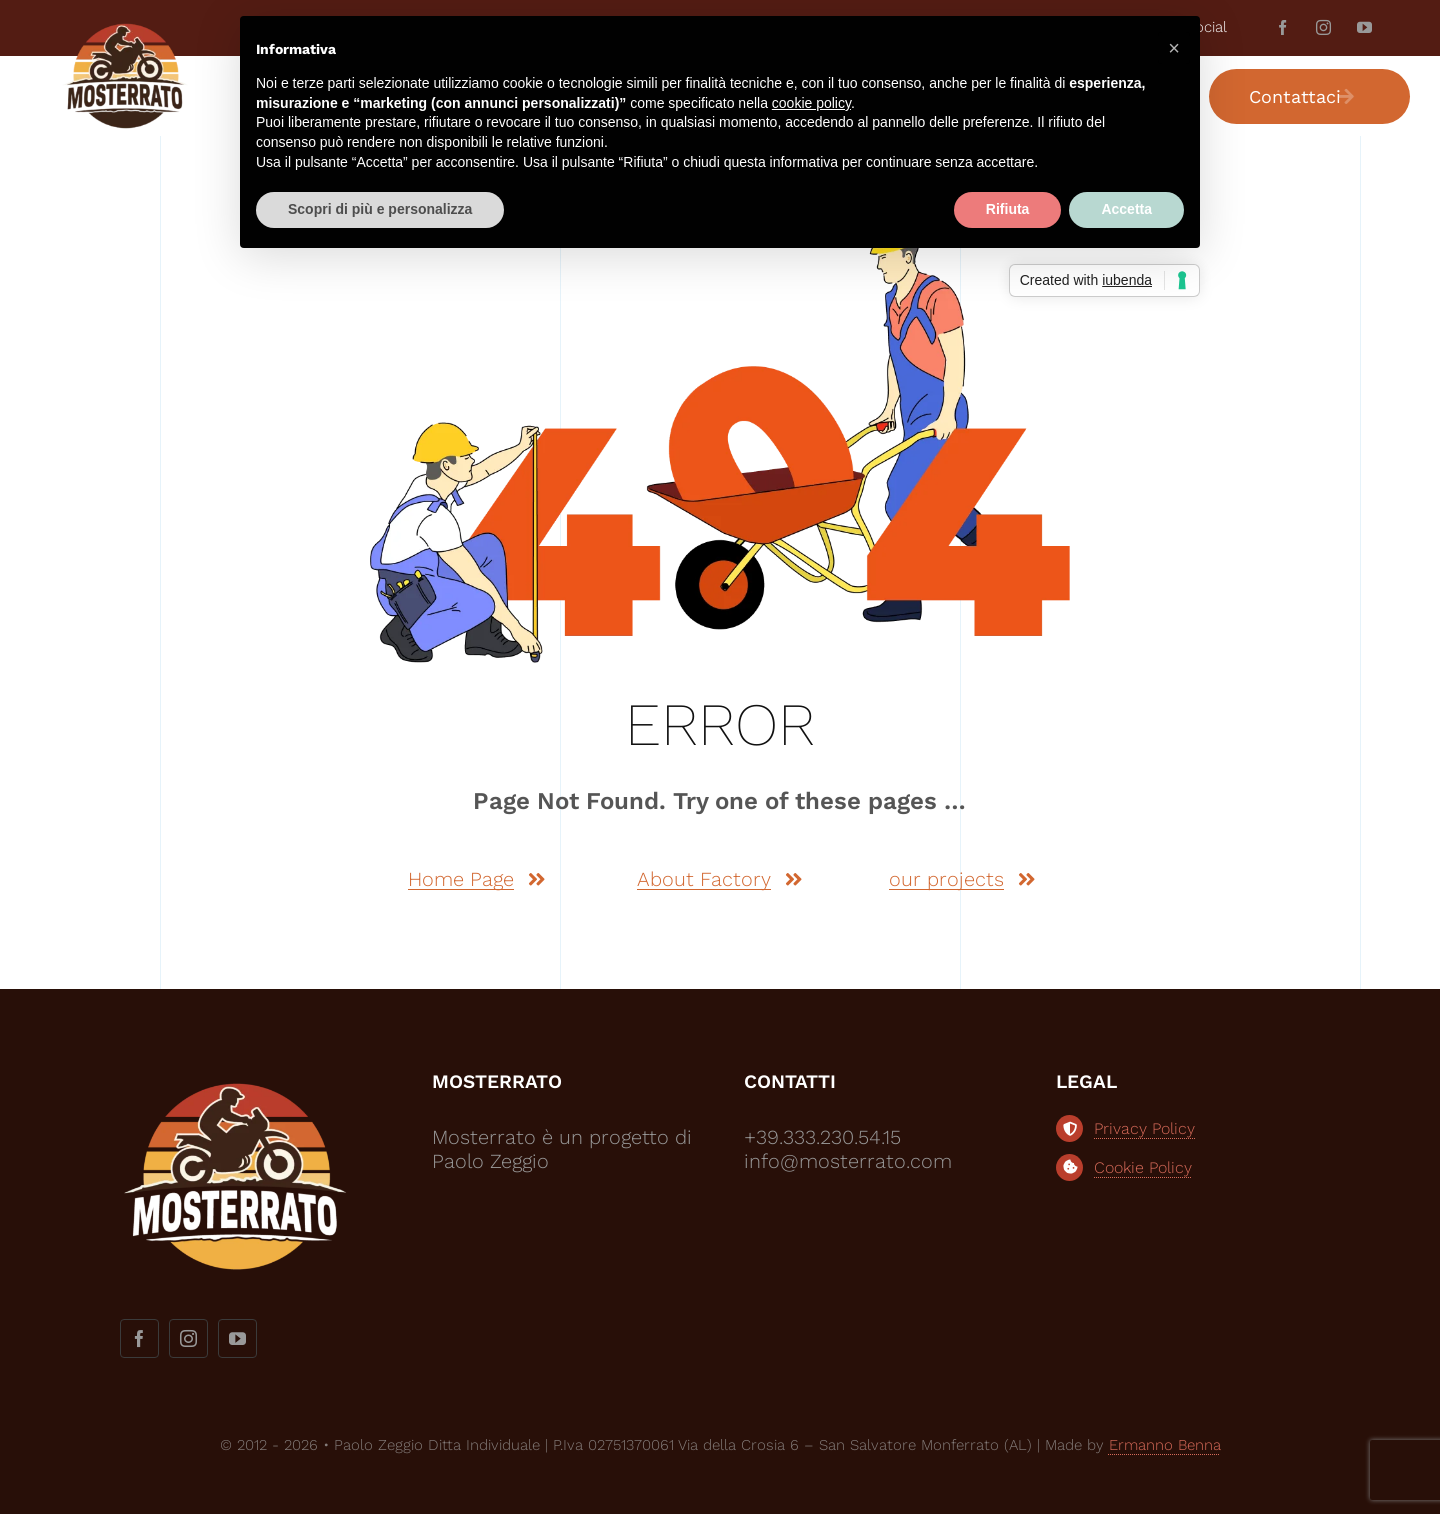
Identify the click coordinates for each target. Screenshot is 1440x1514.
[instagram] (1323, 27)
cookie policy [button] (811, 103)
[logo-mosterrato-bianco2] (235, 1079)
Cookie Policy (1143, 1167)
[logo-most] (125, 31)
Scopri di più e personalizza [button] (380, 209)
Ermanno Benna (1165, 1445)
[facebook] (1282, 27)
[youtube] (1364, 27)
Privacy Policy (1144, 1128)
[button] (1174, 48)
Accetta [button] (1126, 209)
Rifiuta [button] (1008, 209)
